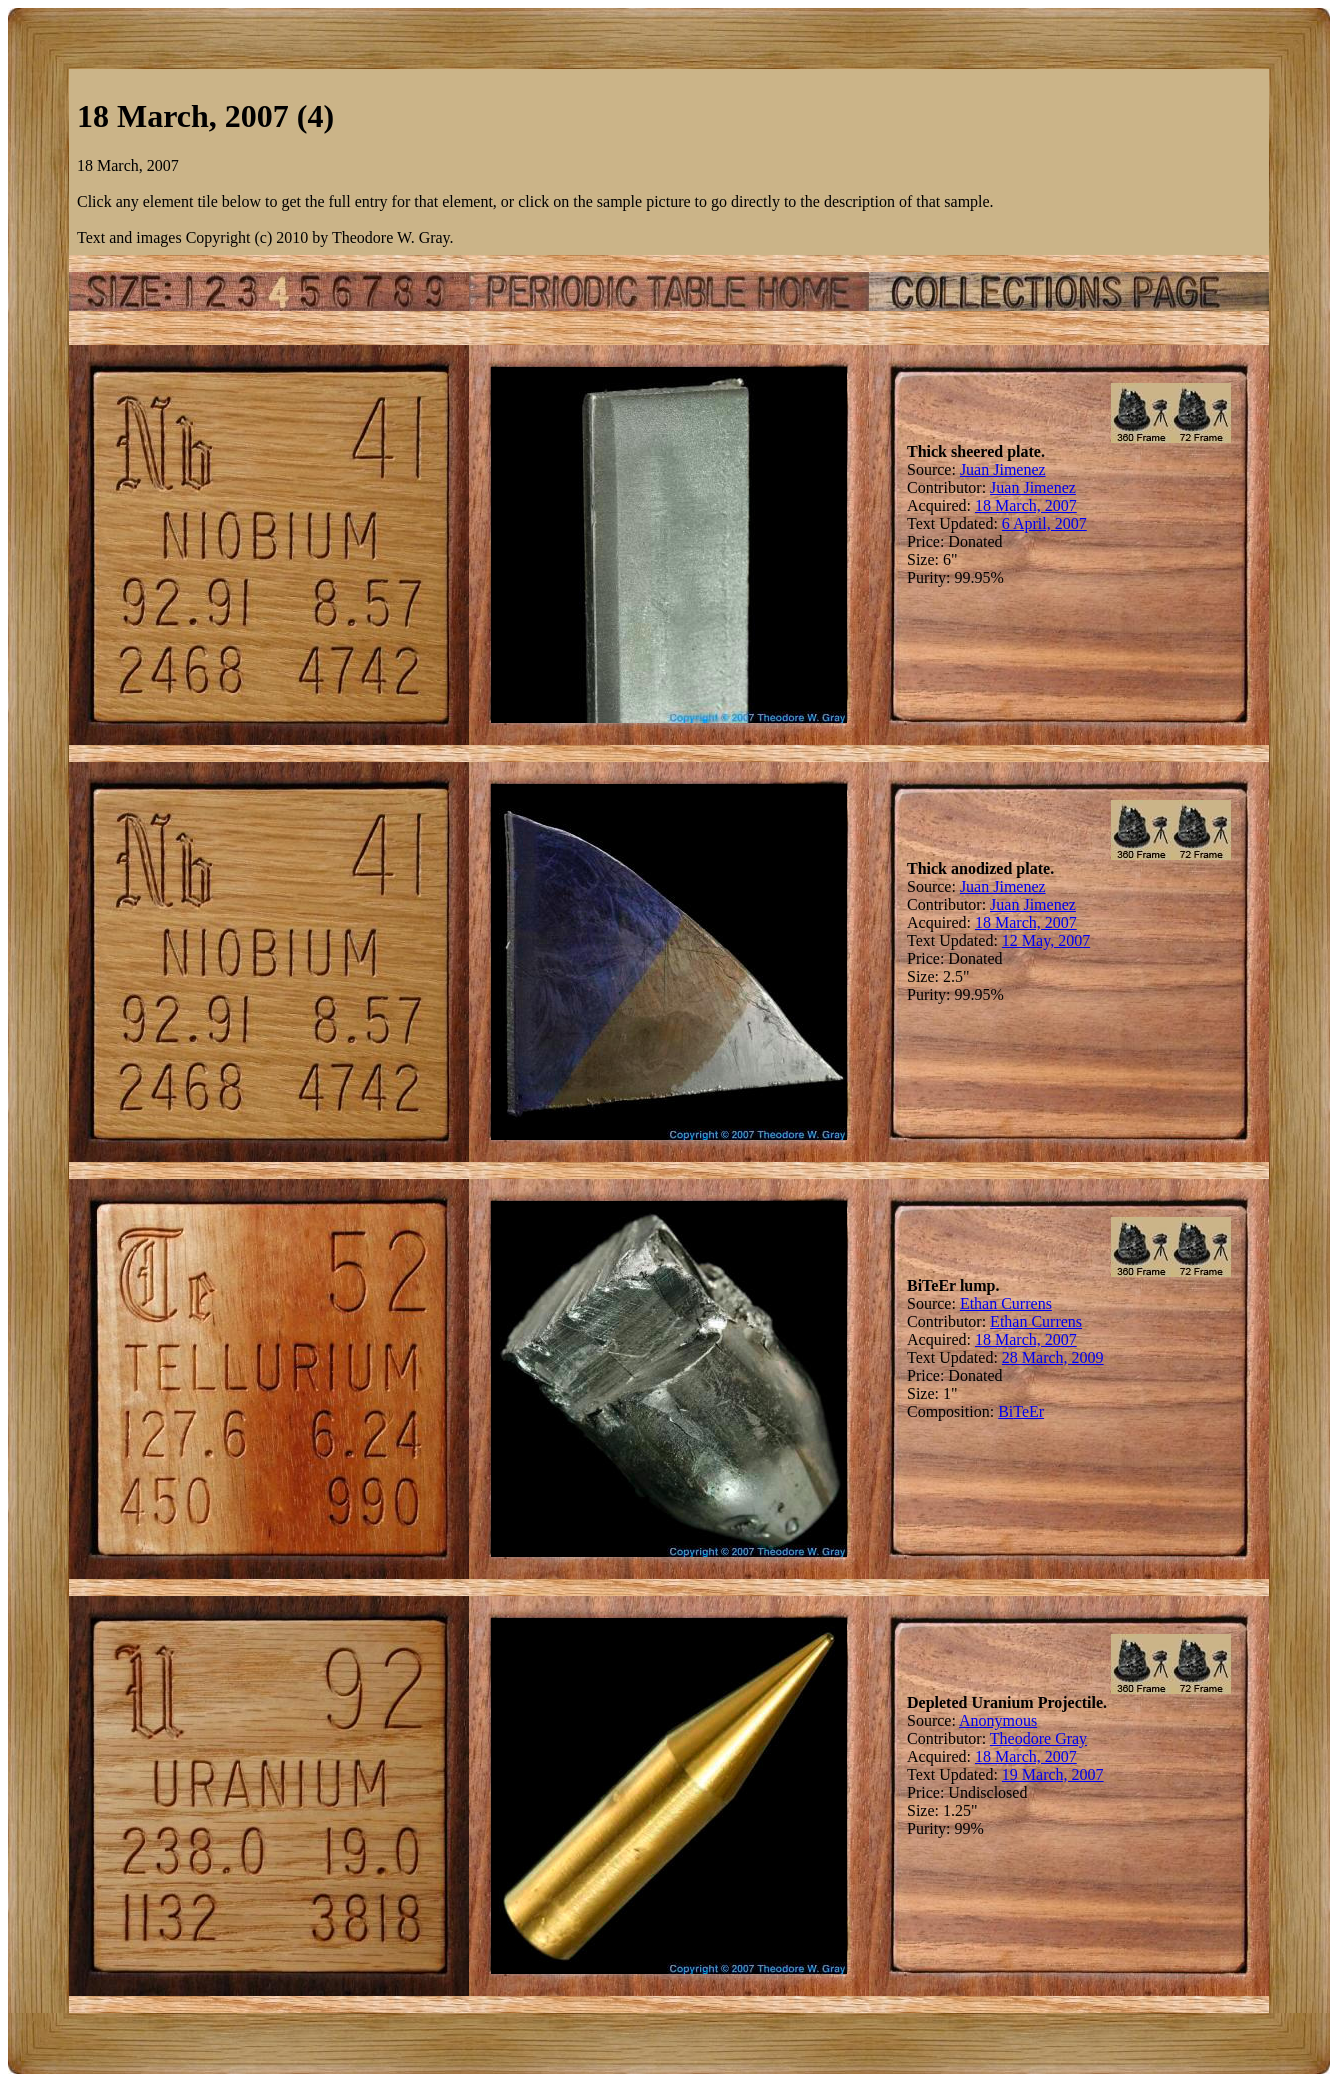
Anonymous (998, 1720)
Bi (1005, 1411)
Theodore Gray (1038, 1738)
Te (1021, 1411)
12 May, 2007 (1046, 940)
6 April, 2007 (1044, 523)
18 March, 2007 (1026, 505)
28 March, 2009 (1053, 1357)
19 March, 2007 (1053, 1774)
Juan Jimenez (1003, 469)
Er (1036, 1411)
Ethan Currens (1006, 1303)
